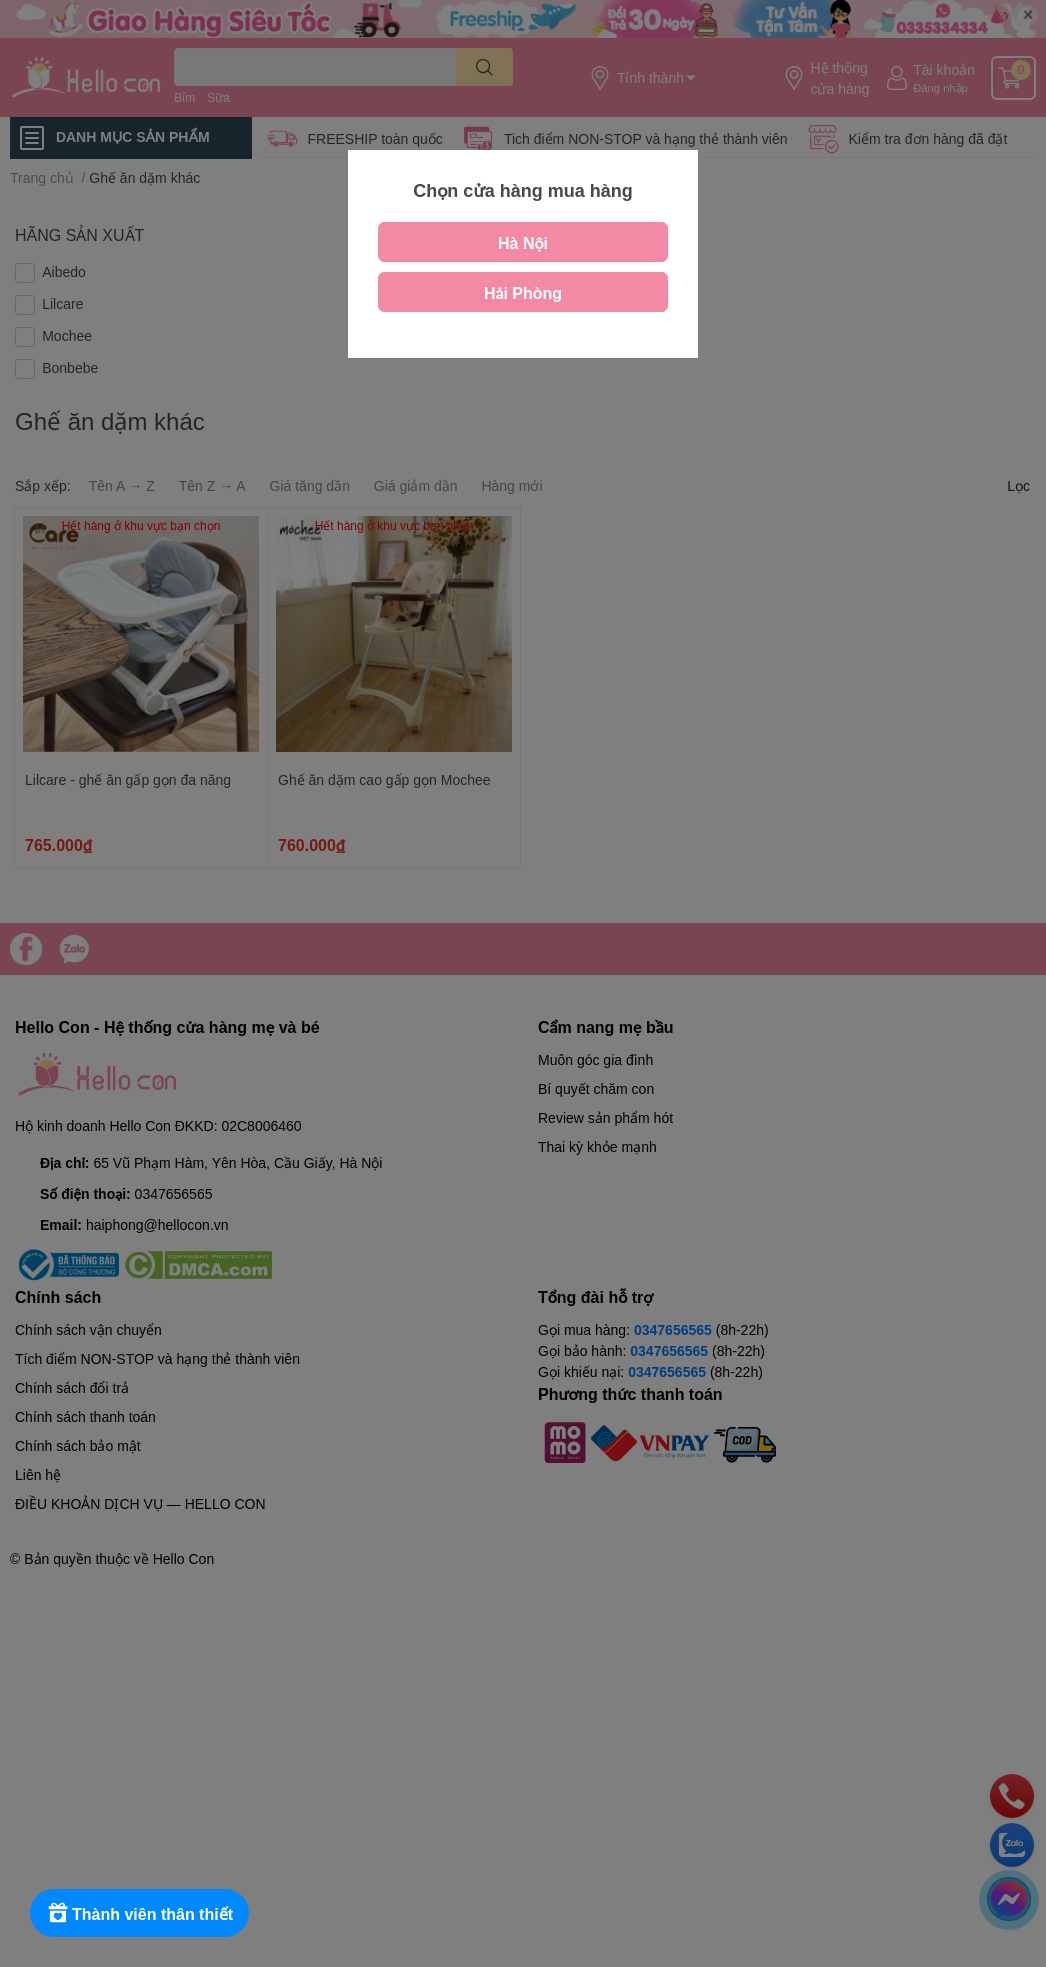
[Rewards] (139, 1913)
